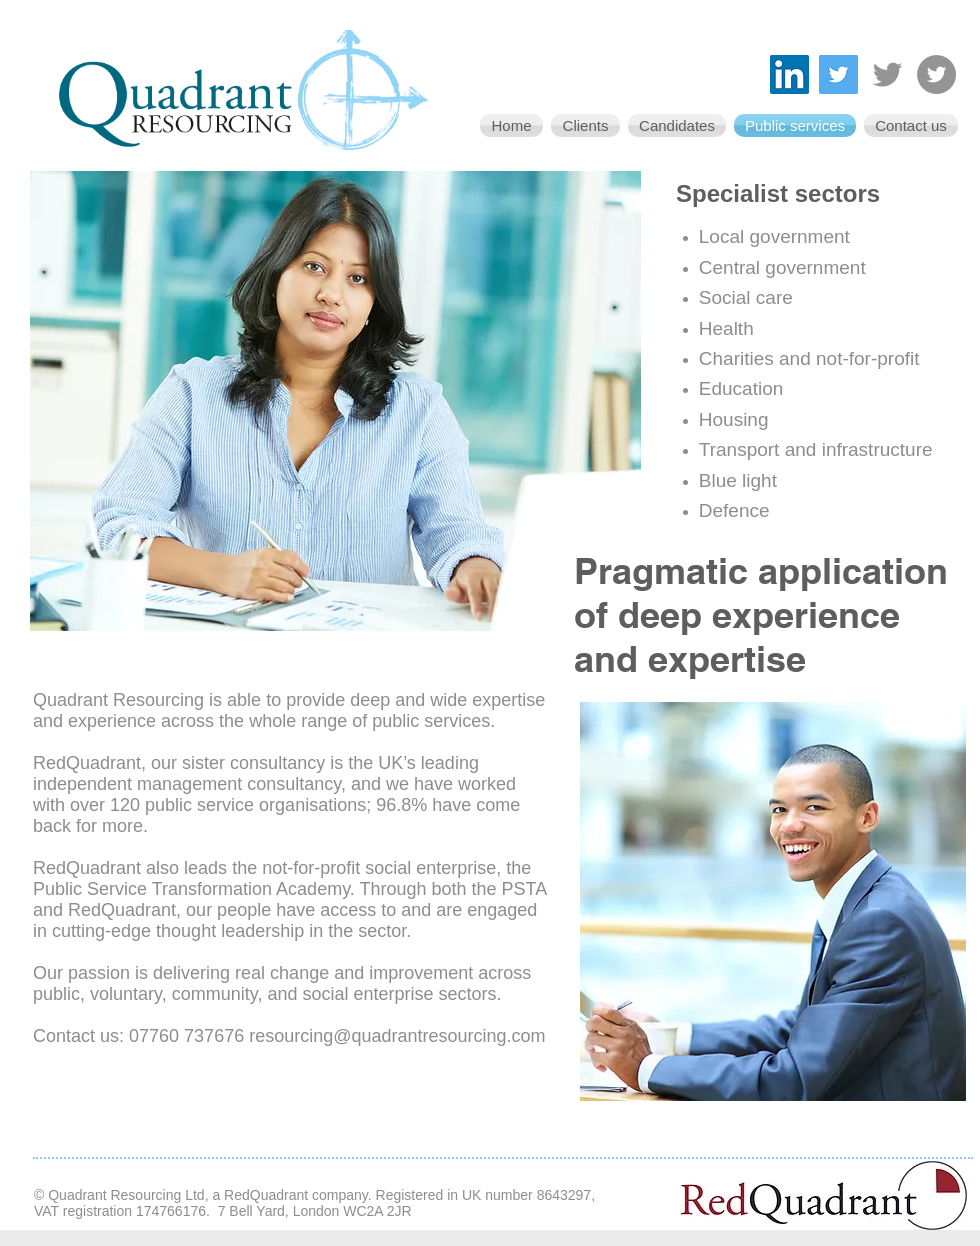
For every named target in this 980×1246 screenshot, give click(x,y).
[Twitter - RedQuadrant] (887, 74)
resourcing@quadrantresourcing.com (397, 1036)
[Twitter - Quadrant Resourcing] (838, 74)
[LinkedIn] (789, 74)
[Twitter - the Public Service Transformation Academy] (936, 74)
